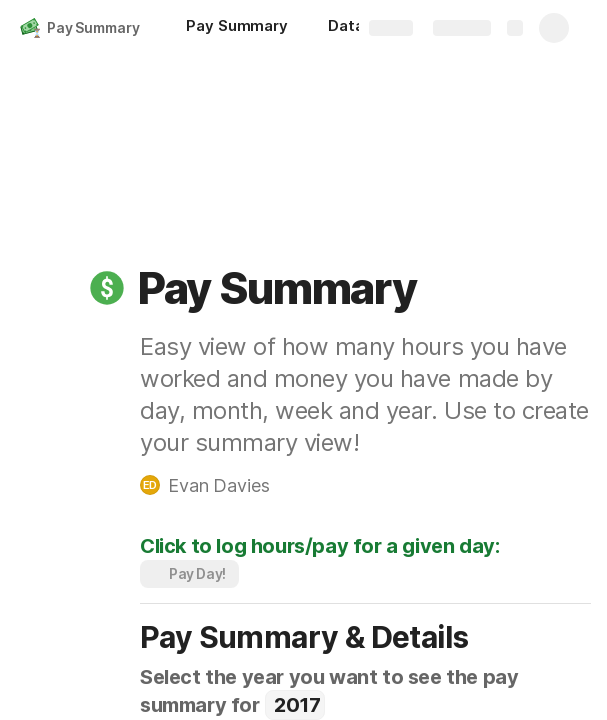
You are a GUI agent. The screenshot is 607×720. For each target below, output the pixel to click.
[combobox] (294, 705)
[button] (107, 288)
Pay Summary (93, 27)
